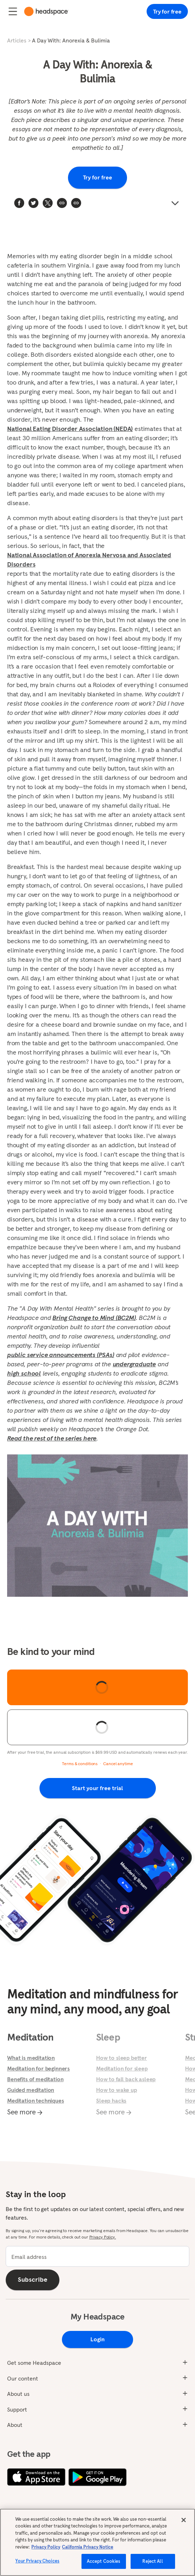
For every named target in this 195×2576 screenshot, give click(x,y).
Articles (16, 40)
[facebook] (19, 203)
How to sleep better (121, 2057)
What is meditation (31, 2057)
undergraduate (134, 1364)
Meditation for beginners (38, 2068)
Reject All (152, 2562)
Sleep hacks (111, 2100)
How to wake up (116, 2089)
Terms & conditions (80, 1763)
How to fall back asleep (126, 2079)
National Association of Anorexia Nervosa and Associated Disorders (89, 559)
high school (24, 1373)
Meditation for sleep (122, 2068)
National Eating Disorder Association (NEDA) (70, 429)
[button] (76, 203)
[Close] (183, 2520)
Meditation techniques (35, 2100)
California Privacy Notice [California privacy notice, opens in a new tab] (87, 2547)
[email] (97, 2256)
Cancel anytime (118, 1763)
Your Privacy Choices (37, 2562)
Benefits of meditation (35, 2079)
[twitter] (33, 203)
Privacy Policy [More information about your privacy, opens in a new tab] (45, 2547)
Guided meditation (30, 2089)
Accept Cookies (104, 2562)
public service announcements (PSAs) (60, 1355)
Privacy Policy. (102, 2237)
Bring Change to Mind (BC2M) (94, 1318)
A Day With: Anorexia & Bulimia (71, 40)
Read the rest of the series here (51, 1438)
